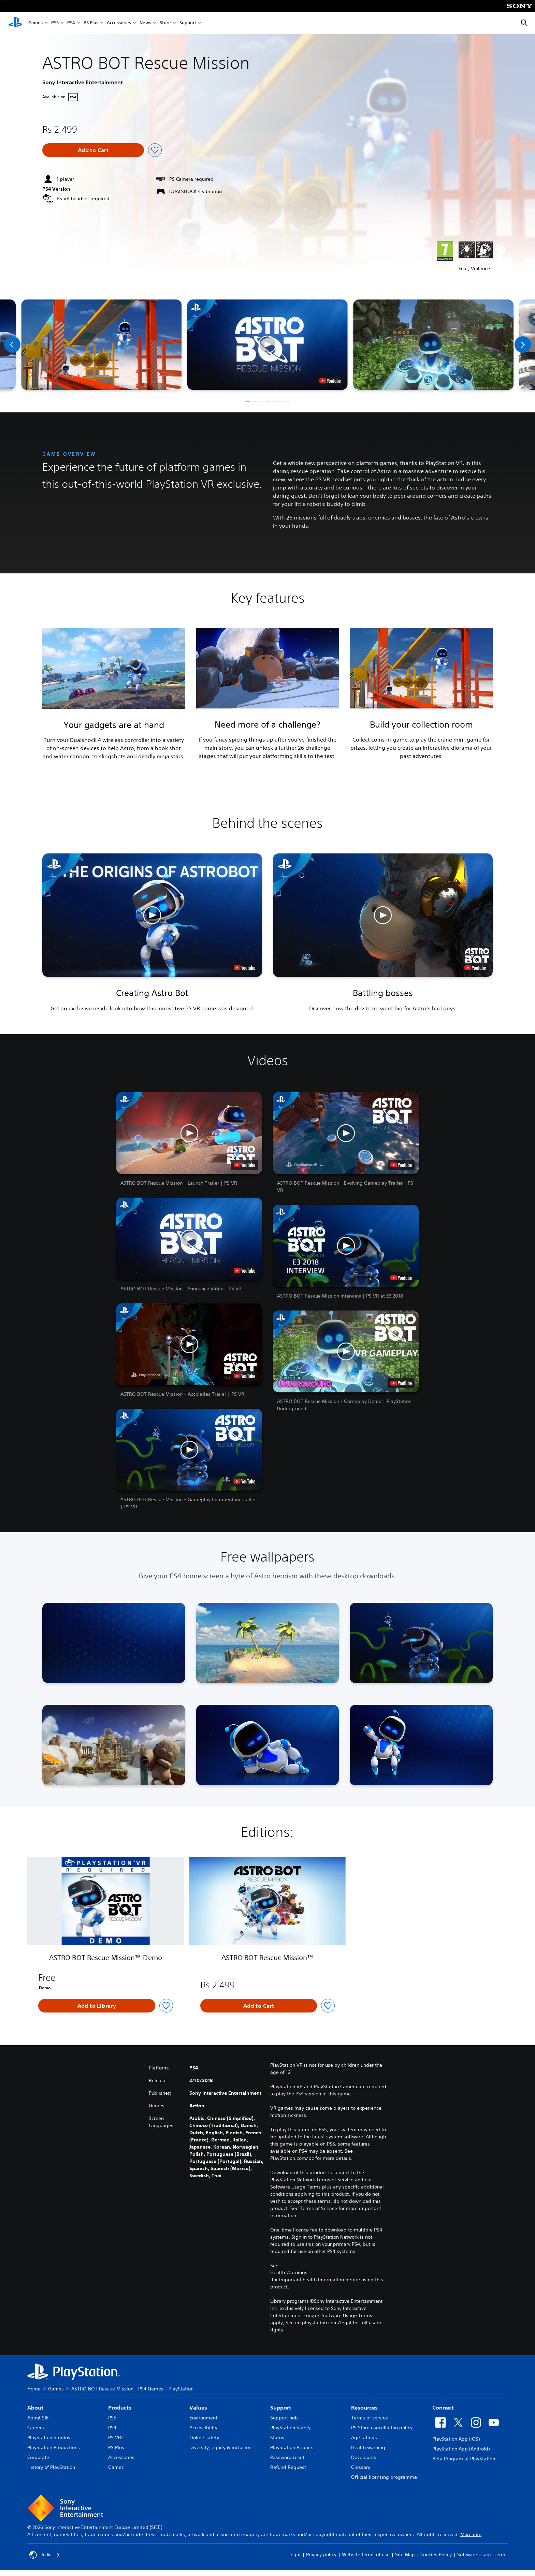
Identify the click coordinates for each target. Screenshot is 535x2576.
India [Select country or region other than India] (44, 2555)
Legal (294, 2554)
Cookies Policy (436, 2554)
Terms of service (369, 2418)
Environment (203, 2418)
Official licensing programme (384, 2477)
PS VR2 (116, 2437)
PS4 (71, 23)
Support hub (284, 2418)
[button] (267, 344)
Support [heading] (280, 2407)
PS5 (55, 23)
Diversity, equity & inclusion (220, 2447)
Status (277, 2437)
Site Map (405, 2554)
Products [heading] (119, 2407)
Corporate (38, 2457)
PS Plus (91, 23)
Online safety (204, 2437)
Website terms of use (366, 2554)
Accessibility (203, 2428)
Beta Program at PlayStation (463, 2459)
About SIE (38, 2418)
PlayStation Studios (48, 2437)
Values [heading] (198, 2407)
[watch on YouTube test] (330, 381)
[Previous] (12, 344)
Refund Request (288, 2467)
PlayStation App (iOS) (456, 2439)
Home (34, 2389)
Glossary (360, 2467)
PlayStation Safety (290, 2428)
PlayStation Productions (53, 2447)
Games (35, 23)
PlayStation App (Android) (461, 2449)
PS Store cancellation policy (382, 2428)
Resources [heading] (364, 2407)
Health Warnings (288, 2272)
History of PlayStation (51, 2467)
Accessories (119, 23)
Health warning (368, 2447)
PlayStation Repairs (292, 2447)
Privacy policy (321, 2554)
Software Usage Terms (482, 2554)
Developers (363, 2457)
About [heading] (35, 2407)
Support (187, 23)
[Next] (523, 344)
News (145, 23)
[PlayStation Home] (15, 23)
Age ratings (364, 2437)
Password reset (287, 2457)
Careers (35, 2428)
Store (165, 23)
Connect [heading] (443, 2407)
